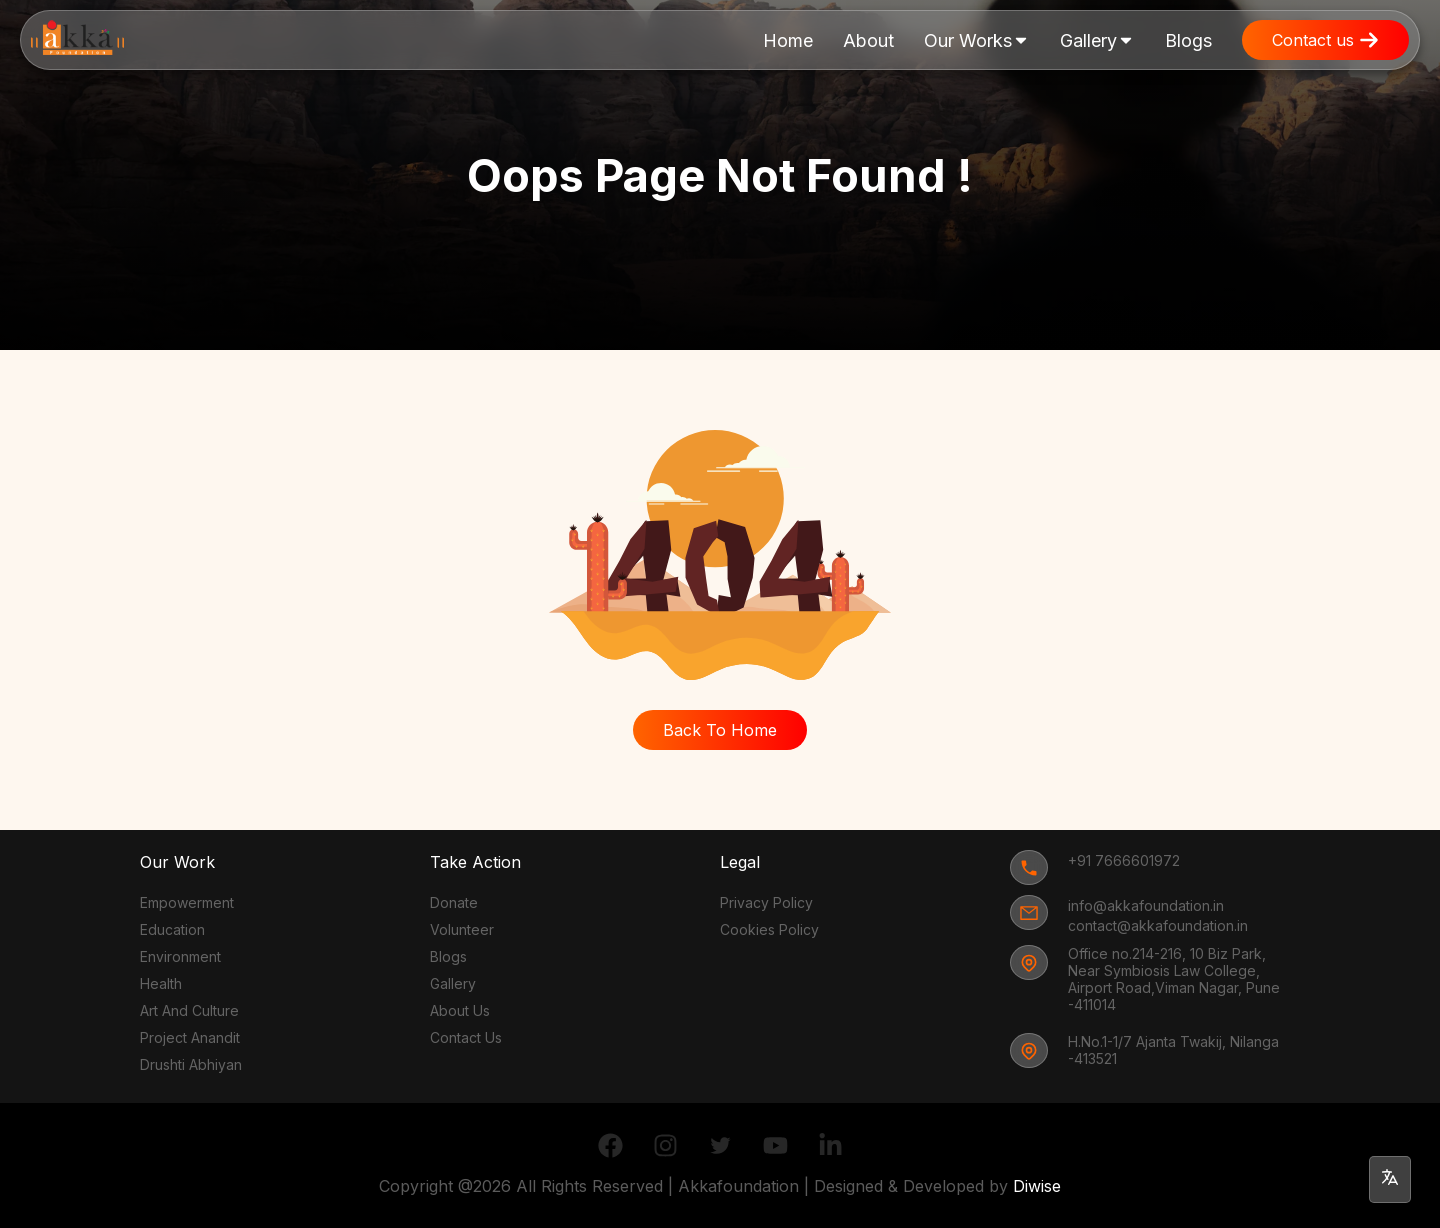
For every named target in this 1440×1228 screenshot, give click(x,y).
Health (161, 983)
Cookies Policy (769, 929)
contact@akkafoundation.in (1158, 925)
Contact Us (466, 1037)
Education (172, 929)
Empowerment (187, 902)
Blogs (1188, 40)
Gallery (1097, 50)
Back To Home (720, 730)
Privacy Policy (766, 902)
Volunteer (462, 929)
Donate (454, 902)
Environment (180, 956)
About (868, 40)
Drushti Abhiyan (191, 1064)
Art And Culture (189, 1010)
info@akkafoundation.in (1146, 905)
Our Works (977, 50)
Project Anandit (190, 1037)
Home (788, 40)
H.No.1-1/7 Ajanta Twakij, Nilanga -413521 (1173, 1050)
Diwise (1037, 1186)
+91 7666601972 (1124, 860)
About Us (460, 1010)
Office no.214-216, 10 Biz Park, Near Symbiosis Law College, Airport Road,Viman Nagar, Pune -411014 (1174, 979)
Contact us (1325, 40)
